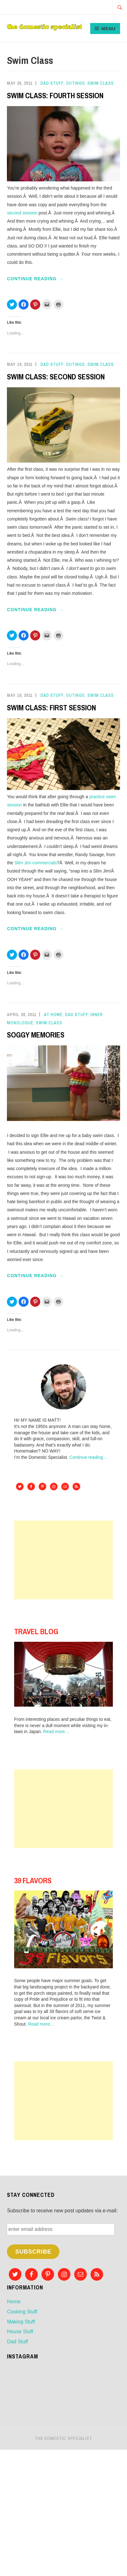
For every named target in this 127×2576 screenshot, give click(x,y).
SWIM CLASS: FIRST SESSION (51, 707)
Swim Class (100, 83)
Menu (108, 28)
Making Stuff (21, 2321)
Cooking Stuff (22, 2311)
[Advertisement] (63, 1560)
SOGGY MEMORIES (35, 1035)
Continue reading (44, 279)
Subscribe (33, 2252)
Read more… (56, 1731)
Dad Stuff (52, 83)
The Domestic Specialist (63, 2438)
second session (22, 212)
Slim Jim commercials (35, 862)
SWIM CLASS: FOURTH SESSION (55, 95)
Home (13, 2301)
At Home (53, 1014)
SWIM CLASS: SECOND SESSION (56, 377)
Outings (75, 83)
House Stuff (20, 2331)
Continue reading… (88, 1457)
